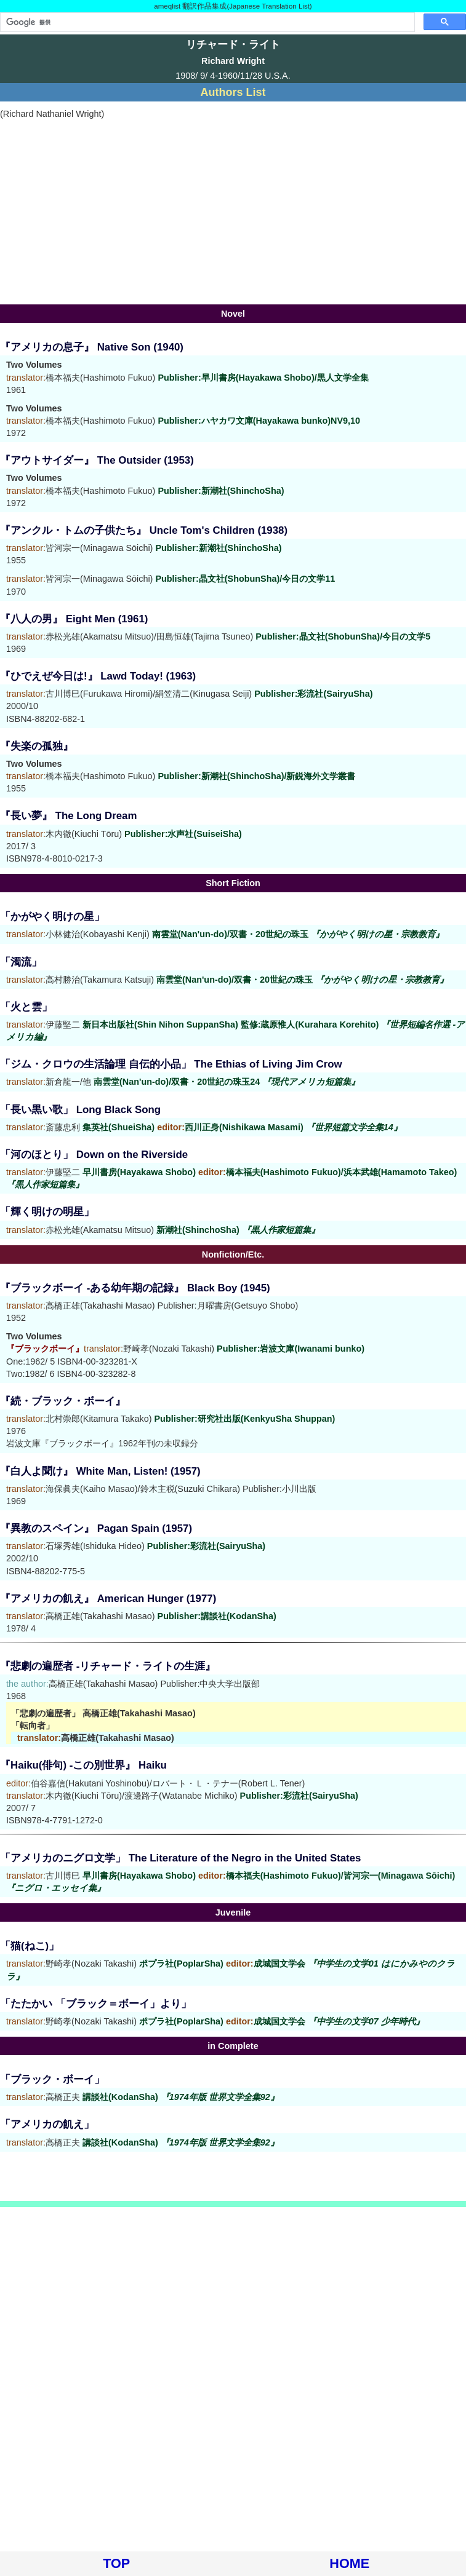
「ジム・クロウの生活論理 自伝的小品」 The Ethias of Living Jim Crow (171, 1064)
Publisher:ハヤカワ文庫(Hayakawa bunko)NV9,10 (259, 421)
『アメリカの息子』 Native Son (75, 347)
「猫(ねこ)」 (29, 1946)
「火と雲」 (26, 1007)
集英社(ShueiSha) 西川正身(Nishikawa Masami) (242, 1127)
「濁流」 (21, 962)
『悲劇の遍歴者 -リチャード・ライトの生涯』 (107, 1666)
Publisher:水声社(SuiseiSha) (183, 834)
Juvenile (233, 1912)
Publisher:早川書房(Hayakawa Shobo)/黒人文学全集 (263, 377)
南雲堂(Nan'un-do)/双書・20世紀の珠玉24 (227, 1082)
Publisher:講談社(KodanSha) (217, 1616)
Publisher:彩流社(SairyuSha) (313, 694)
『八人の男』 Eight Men (57, 619)
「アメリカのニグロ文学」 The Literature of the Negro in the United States (180, 1858)
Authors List (233, 92)
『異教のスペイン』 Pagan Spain (79, 1528)
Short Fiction (233, 883)
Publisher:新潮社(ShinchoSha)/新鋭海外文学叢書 (256, 776)
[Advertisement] (233, 212)
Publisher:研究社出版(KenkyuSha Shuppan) (245, 1419)
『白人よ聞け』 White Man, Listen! (83, 1471)
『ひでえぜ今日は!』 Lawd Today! (81, 676)
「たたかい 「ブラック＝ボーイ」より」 (95, 2004)
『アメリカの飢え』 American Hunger (91, 1598)
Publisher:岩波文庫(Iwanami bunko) (290, 1348)
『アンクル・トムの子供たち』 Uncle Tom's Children (127, 530)
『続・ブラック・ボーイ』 (63, 1401)
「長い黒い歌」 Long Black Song (80, 1110)
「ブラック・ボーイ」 (52, 2079)
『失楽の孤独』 (36, 746)
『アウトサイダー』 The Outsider (80, 460)
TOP (116, 2563)
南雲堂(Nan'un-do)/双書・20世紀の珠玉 (298, 934)
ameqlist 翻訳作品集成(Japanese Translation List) (232, 6)
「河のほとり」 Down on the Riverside (94, 1154)
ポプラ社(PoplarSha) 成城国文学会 (281, 2021)
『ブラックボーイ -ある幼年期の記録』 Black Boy (118, 1288)
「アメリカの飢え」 (47, 2124)
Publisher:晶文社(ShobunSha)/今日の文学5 (342, 636)
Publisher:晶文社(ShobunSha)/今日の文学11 (245, 579)
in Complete (232, 2046)
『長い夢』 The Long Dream (68, 816)
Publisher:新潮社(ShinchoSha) (221, 491)
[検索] (206, 22)
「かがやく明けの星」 (52, 916)
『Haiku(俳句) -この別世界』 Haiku (83, 1765)
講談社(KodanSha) (180, 2097)
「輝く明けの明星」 (47, 1212)
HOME (349, 2563)
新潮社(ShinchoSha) (237, 1230)
